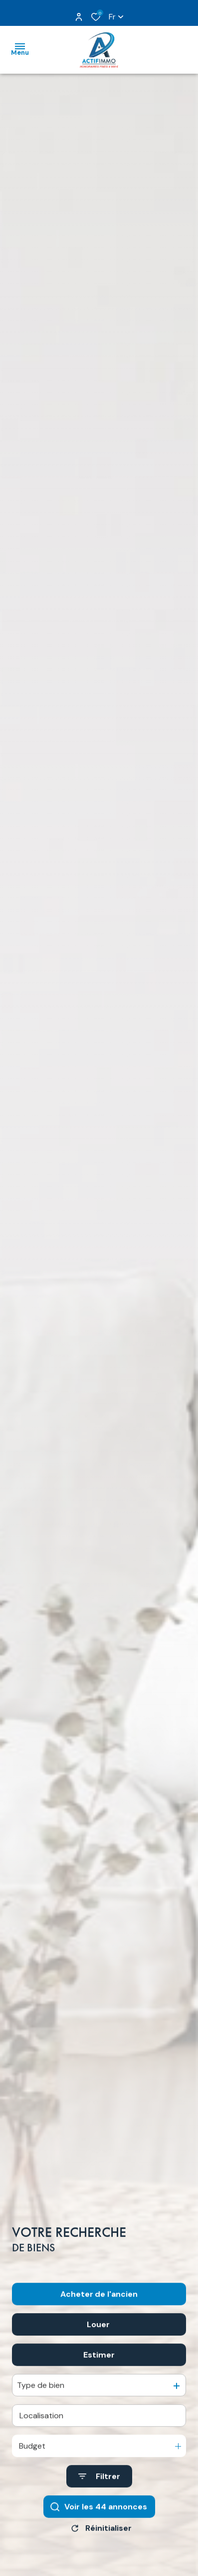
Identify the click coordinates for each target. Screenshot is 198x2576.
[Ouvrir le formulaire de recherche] (99, 2500)
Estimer (99, 2378)
